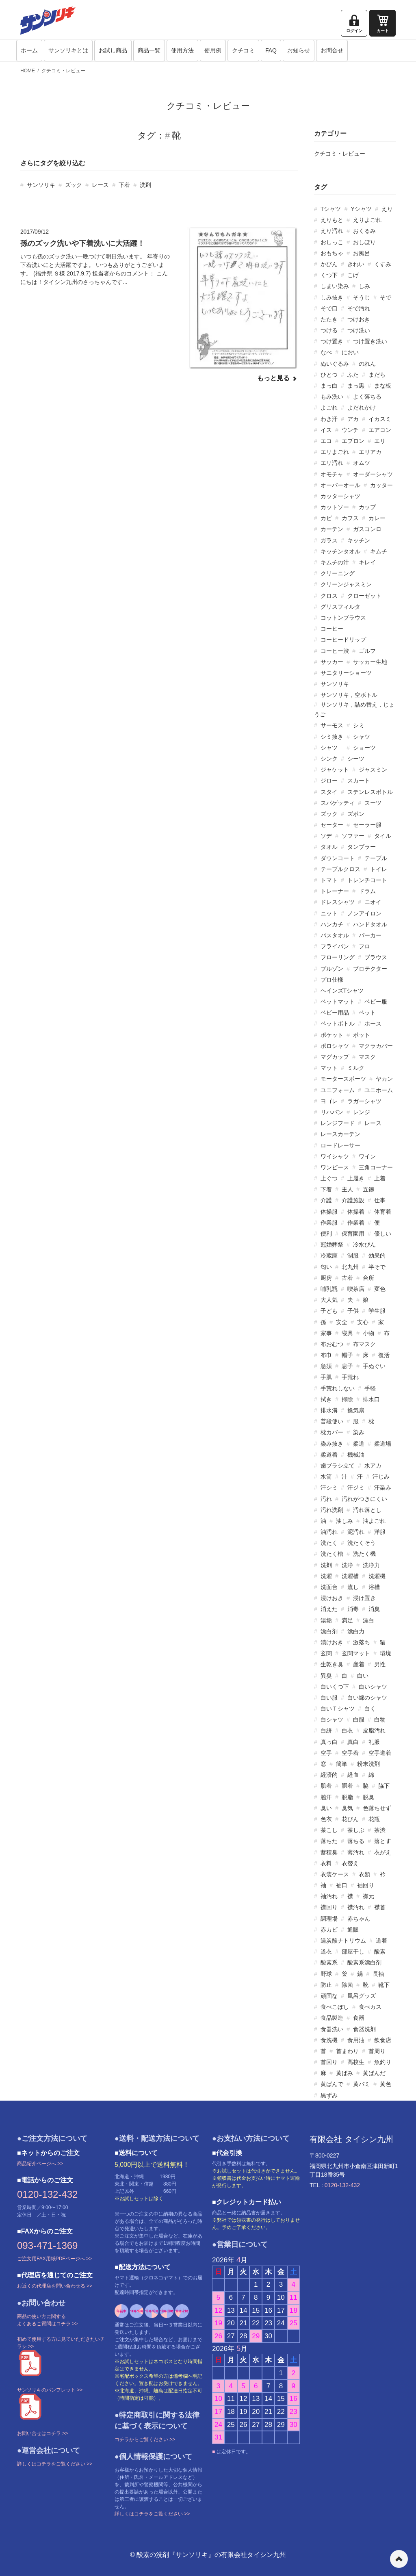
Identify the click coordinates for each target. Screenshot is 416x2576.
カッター (381, 485)
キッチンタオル (340, 551)
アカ (353, 419)
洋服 (380, 1532)
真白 (353, 1742)
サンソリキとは (68, 50)
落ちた (329, 1841)
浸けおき (332, 1598)
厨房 (326, 1278)
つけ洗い (358, 330)
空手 (326, 1753)
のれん (367, 363)
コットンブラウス (343, 617)
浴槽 (374, 1587)
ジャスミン (373, 769)
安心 (362, 1322)
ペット (367, 1012)
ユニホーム (378, 1090)
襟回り (329, 1907)
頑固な (329, 1996)
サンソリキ (41, 185)
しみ (364, 286)
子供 (353, 1311)
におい (350, 352)
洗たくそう (361, 1543)
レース (100, 185)
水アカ (372, 1465)
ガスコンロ (367, 529)
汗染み (382, 1487)
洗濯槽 (350, 1576)
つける (329, 330)
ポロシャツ (335, 1046)
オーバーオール (340, 485)
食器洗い (332, 2029)
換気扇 (355, 1410)
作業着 (355, 1222)
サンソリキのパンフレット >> (49, 2390)
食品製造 (332, 2017)
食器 (358, 2017)
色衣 (326, 1819)
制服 (353, 1255)
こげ (353, 275)
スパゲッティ (338, 803)
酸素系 (329, 1962)
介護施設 (353, 1200)
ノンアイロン (364, 913)
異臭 (326, 1675)
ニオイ (372, 902)
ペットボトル (338, 1023)
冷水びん (364, 1244)
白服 (358, 1719)
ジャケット (335, 769)
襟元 (368, 1896)
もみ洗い (332, 396)
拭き (326, 1399)
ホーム (29, 50)
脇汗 (326, 1797)
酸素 (380, 1951)
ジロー (329, 780)
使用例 (212, 50)
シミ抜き (332, 736)
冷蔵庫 (329, 1255)
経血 (353, 1775)
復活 (384, 1355)
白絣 (326, 1730)
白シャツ (332, 1719)
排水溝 (329, 1410)
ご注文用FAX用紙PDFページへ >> (54, 2259)
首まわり (347, 2051)
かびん (329, 264)
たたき (329, 319)
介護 (326, 1200)
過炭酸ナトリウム (343, 1940)
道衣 (326, 1951)
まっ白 (329, 385)
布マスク (364, 1344)
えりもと (332, 220)
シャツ (361, 736)
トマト (329, 880)
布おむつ (332, 1344)
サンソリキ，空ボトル (349, 695)
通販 (353, 1929)
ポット (361, 1035)
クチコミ (243, 50)
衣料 (326, 1863)
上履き (355, 1178)
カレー (377, 518)
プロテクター (370, 968)
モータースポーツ (343, 1079)
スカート (358, 780)
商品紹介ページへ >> (40, 2163)
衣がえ (382, 1852)
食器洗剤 (364, 2029)
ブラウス (375, 957)
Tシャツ (331, 209)
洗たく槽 (332, 1553)
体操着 (355, 1211)
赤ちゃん (358, 1918)
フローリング (338, 957)
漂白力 (355, 1631)
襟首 (380, 1907)
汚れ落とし (367, 1510)
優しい (382, 1233)
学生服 (377, 1311)
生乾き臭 (332, 1664)
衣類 (364, 1874)
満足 (347, 1620)
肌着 (326, 1785)
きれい (355, 264)
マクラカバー (376, 1046)
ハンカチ (332, 924)
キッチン (358, 540)
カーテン (332, 529)
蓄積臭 (329, 1852)
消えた (329, 1609)
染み (358, 1432)
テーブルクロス (340, 869)
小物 (368, 1333)
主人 (347, 1189)
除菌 (347, 1985)
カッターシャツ (340, 496)
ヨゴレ (329, 1101)
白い (362, 1675)
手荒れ (350, 1377)
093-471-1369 (47, 2245)
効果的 (377, 1255)
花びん (350, 1819)
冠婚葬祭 (332, 1244)
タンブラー (361, 846)
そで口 (329, 308)
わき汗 (329, 419)
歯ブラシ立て (338, 1465)
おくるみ (364, 231)
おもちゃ (332, 253)
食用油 (355, 2040)
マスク (367, 1057)
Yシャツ (361, 209)
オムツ (361, 463)
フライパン (335, 946)
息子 (347, 1366)
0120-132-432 (47, 2194)
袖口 (341, 1885)
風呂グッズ (361, 1996)
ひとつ (329, 374)
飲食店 (382, 2040)
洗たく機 (364, 1553)
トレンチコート (367, 880)
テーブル (375, 858)
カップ (367, 507)
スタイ (329, 792)
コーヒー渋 (335, 651)
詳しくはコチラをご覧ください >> (54, 2464)
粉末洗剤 (368, 1764)
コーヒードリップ (343, 639)
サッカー (332, 662)
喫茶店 (355, 1289)
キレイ (367, 562)
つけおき (358, 319)
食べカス (370, 2007)
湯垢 (326, 1620)
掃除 (347, 1399)
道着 (381, 1940)
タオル (329, 846)
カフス (350, 518)
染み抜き (332, 1443)
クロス (329, 595)
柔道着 (329, 1454)
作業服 (329, 1222)
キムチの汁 (335, 562)
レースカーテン (340, 1134)
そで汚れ (358, 308)
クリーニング (338, 573)
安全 (341, 1322)
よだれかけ (361, 407)
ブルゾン (332, 968)
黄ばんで (332, 2084)
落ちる (355, 1841)
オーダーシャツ (373, 474)
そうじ (361, 297)
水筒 (326, 1476)
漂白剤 (329, 1631)
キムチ (378, 551)
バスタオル (335, 935)
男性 (380, 1664)
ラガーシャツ (364, 1101)
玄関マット (356, 1653)
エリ (380, 441)
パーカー (370, 935)
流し (353, 1587)
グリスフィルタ (340, 606)
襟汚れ (355, 1907)
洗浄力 (371, 1565)
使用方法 (182, 50)
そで (385, 297)
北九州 (350, 1267)
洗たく (329, 1543)
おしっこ (332, 242)
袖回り (365, 1885)
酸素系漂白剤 (364, 1962)
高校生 (355, 2062)
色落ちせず (377, 1808)
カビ (326, 518)
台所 (368, 1278)
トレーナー (335, 891)
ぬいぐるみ (335, 363)
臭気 (347, 1808)
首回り (329, 2062)
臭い (326, 1808)
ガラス (329, 540)
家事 (326, 1333)
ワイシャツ (335, 1156)
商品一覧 (149, 50)
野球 (326, 1974)
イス (326, 430)
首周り (377, 2051)
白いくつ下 (335, 1686)
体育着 (382, 1211)
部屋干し (353, 1951)
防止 (326, 1985)
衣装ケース (335, 1874)
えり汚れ (332, 231)
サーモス (332, 725)
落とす (382, 1841)
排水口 (371, 1399)
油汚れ (329, 1532)
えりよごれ (367, 220)
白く (370, 1708)
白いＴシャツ (338, 1708)
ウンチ (350, 430)
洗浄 (347, 1565)
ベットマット (338, 1001)
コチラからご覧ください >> (145, 2439)
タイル (382, 836)
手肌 (326, 1377)
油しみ (344, 1521)
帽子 (347, 1355)
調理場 (329, 1918)
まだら (377, 374)
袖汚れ (329, 1896)
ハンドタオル (370, 924)
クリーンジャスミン (346, 584)
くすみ (382, 264)
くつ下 (329, 275)
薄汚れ (355, 1852)
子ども (329, 1311)
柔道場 (382, 1443)
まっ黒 (355, 385)
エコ (326, 441)
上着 (380, 1178)
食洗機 (329, 2040)
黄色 (385, 2084)
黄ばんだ (374, 2073)
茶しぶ (355, 1830)
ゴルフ (367, 651)
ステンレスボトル (370, 792)
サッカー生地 (370, 662)
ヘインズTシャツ (342, 990)
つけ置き (332, 341)
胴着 (347, 1785)
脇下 (384, 1785)
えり (387, 209)
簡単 (341, 1764)
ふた (353, 374)
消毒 (353, 1609)
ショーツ (364, 747)
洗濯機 (377, 1576)
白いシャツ (373, 1686)
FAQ (271, 50)
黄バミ (361, 2084)
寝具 (347, 1333)
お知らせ (298, 50)
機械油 (355, 1454)
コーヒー (332, 628)
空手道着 (379, 1753)
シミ (358, 725)
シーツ (355, 758)
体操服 (329, 1211)
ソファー (353, 836)
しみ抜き (332, 297)
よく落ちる (367, 396)
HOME (27, 71)
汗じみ (381, 1476)
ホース (372, 1023)
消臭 (374, 1609)
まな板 (382, 385)
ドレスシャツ (338, 902)
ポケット (332, 1035)
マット (329, 1068)
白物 (380, 1719)
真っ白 (329, 1742)
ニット (329, 913)
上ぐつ (329, 1178)
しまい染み (335, 286)
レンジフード (338, 1123)
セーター (332, 825)
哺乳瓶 (329, 1289)
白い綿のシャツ (367, 1697)
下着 (124, 185)
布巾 (326, 1355)
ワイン (367, 1156)
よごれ (329, 407)
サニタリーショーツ (346, 673)
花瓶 (374, 1819)
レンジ (361, 1112)
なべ (326, 352)
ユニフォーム (338, 1090)
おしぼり (364, 242)
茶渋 (380, 1830)
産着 (358, 1664)
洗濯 (326, 1576)
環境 (385, 1653)
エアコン (379, 430)
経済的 (329, 1775)
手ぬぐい (374, 1366)
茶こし (329, 1830)
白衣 (347, 1730)
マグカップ (335, 1057)
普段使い (332, 1421)
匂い (326, 1267)
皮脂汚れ (374, 1730)
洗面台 (329, 1587)
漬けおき (332, 1642)
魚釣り (382, 2062)
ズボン (355, 814)
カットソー (335, 507)
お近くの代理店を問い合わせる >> (54, 2286)
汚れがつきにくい (364, 1499)
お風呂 (361, 253)
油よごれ (374, 1521)
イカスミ (379, 419)
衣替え (350, 1863)
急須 (326, 1366)
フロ (364, 946)
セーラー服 (367, 825)
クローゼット (364, 595)
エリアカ (370, 452)
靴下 (384, 1985)
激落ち (361, 1642)
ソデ (326, 836)
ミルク (355, 1068)
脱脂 (347, 1797)
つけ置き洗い (370, 341)
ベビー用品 (335, 1012)
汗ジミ (355, 1487)
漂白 (368, 1620)
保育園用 (353, 1233)
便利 (326, 1233)
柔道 (358, 1443)
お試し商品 (113, 50)
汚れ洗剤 (332, 1510)
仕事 (380, 1200)
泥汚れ (355, 1532)
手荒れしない (338, 1388)
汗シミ (329, 1487)
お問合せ (332, 50)
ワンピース (335, 1167)
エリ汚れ (332, 463)
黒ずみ (329, 2095)
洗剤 (145, 185)
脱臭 (368, 1797)
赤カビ (329, 1929)
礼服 (374, 1742)
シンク (329, 758)
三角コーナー (376, 1167)
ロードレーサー (340, 1145)
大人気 (329, 1300)
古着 (347, 1278)
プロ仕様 (332, 979)
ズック (73, 185)
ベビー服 (375, 1001)
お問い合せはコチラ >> (42, 2433)
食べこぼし (335, 2007)
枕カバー (332, 1432)
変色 (380, 1289)
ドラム (367, 891)
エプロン (353, 441)
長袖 (378, 1974)
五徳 (368, 1189)
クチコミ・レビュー (63, 71)
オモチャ (332, 474)
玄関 (326, 1653)
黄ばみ (344, 2073)
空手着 (350, 1753)
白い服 (329, 1697)
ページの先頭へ (399, 2559)
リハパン (332, 1112)
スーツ (372, 803)
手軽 (370, 1388)
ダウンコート (338, 858)
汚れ (326, 1499)
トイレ (378, 869)
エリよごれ (335, 452)
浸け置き (364, 1598)
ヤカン (384, 1079)
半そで (377, 1267)
